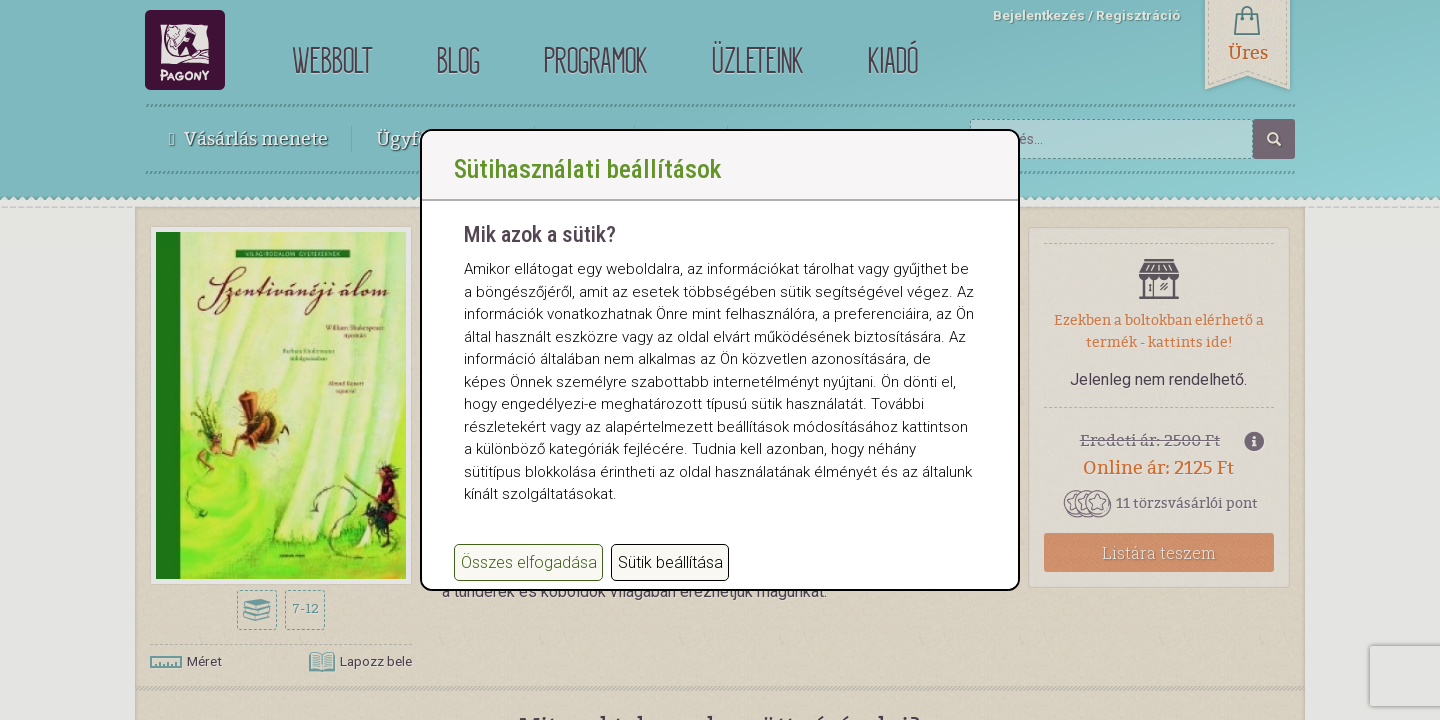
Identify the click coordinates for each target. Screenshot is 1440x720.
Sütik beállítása (670, 582)
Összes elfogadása (529, 582)
